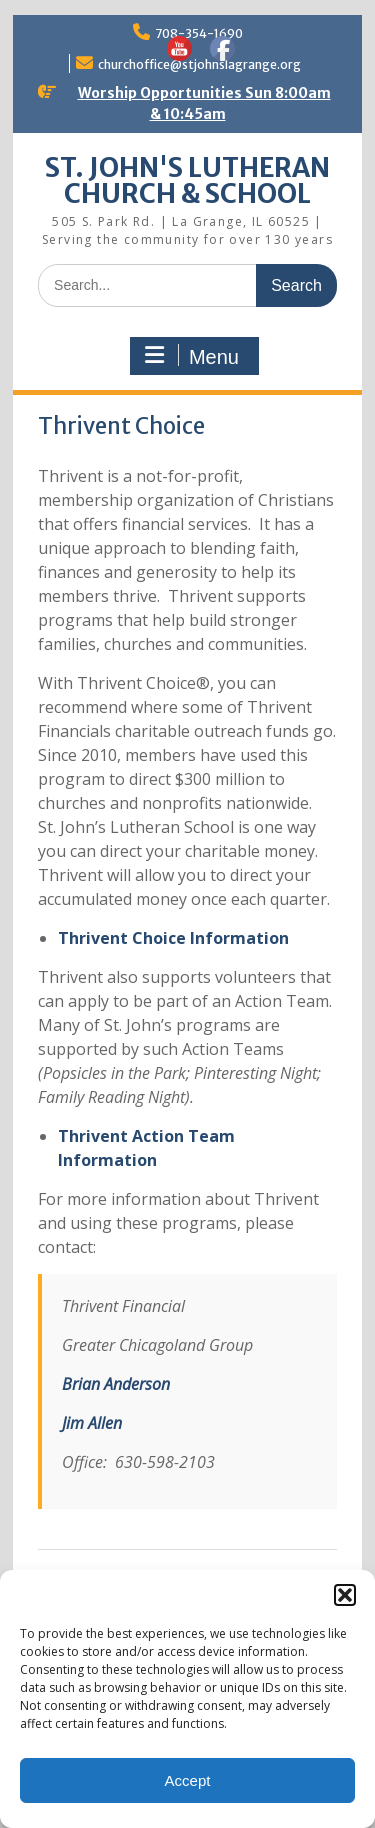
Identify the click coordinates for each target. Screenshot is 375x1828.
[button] (345, 1595)
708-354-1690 (199, 33)
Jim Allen (92, 1423)
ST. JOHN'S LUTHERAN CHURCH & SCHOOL (187, 180)
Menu (192, 356)
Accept (188, 1780)
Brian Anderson (116, 1384)
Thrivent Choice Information (173, 938)
